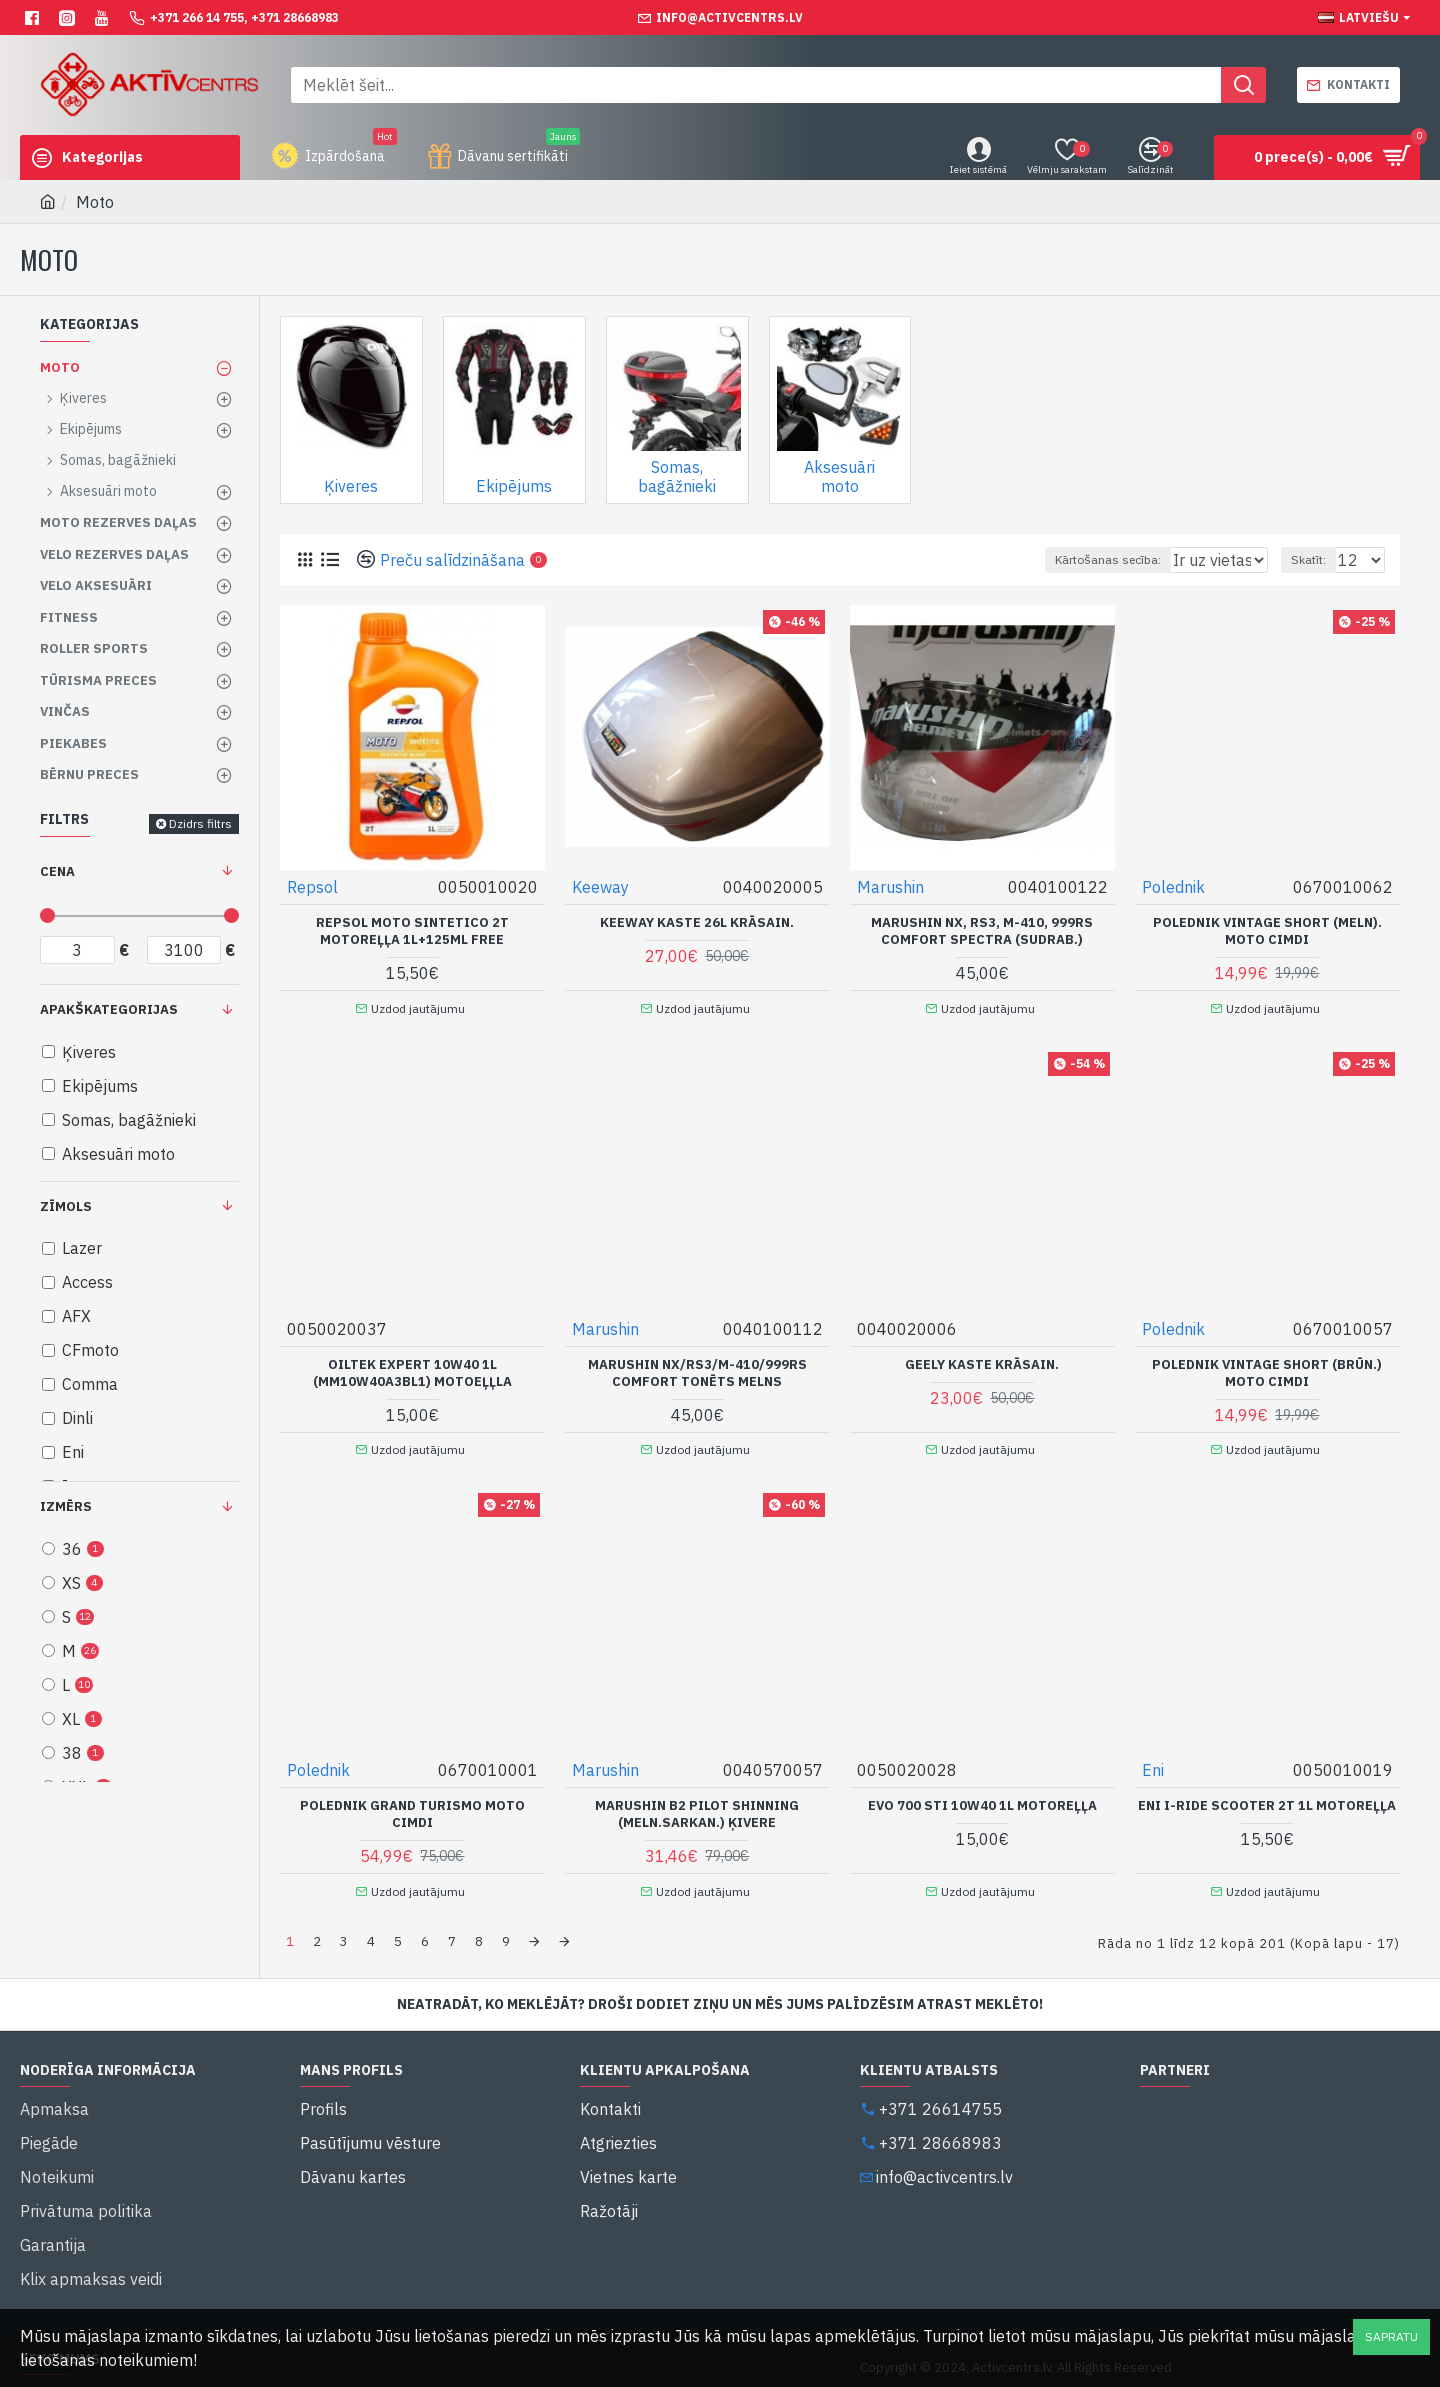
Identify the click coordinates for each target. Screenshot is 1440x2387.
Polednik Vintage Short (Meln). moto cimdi (1267, 930)
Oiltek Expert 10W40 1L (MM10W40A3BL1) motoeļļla (412, 1364)
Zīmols (66, 1206)
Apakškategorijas (109, 1009)
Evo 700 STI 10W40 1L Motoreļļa (982, 1790)
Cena (57, 871)
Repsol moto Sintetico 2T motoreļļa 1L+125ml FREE (412, 930)
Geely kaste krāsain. (982, 1356)
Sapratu (1391, 2336)
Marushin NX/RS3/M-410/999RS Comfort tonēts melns (697, 1364)
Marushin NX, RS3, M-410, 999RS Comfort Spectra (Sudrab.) (982, 930)
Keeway (601, 886)
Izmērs (66, 1506)
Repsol (313, 886)
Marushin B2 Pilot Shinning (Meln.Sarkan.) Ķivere (697, 1798)
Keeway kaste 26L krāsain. (697, 922)
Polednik (1174, 886)
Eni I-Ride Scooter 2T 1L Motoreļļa (1267, 1790)
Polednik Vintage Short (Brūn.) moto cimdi (1267, 1364)
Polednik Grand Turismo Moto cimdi (412, 1798)
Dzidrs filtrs (200, 823)
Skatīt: (1317, 559)
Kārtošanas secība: (1034, 559)
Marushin (891, 886)
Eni (1154, 1754)
